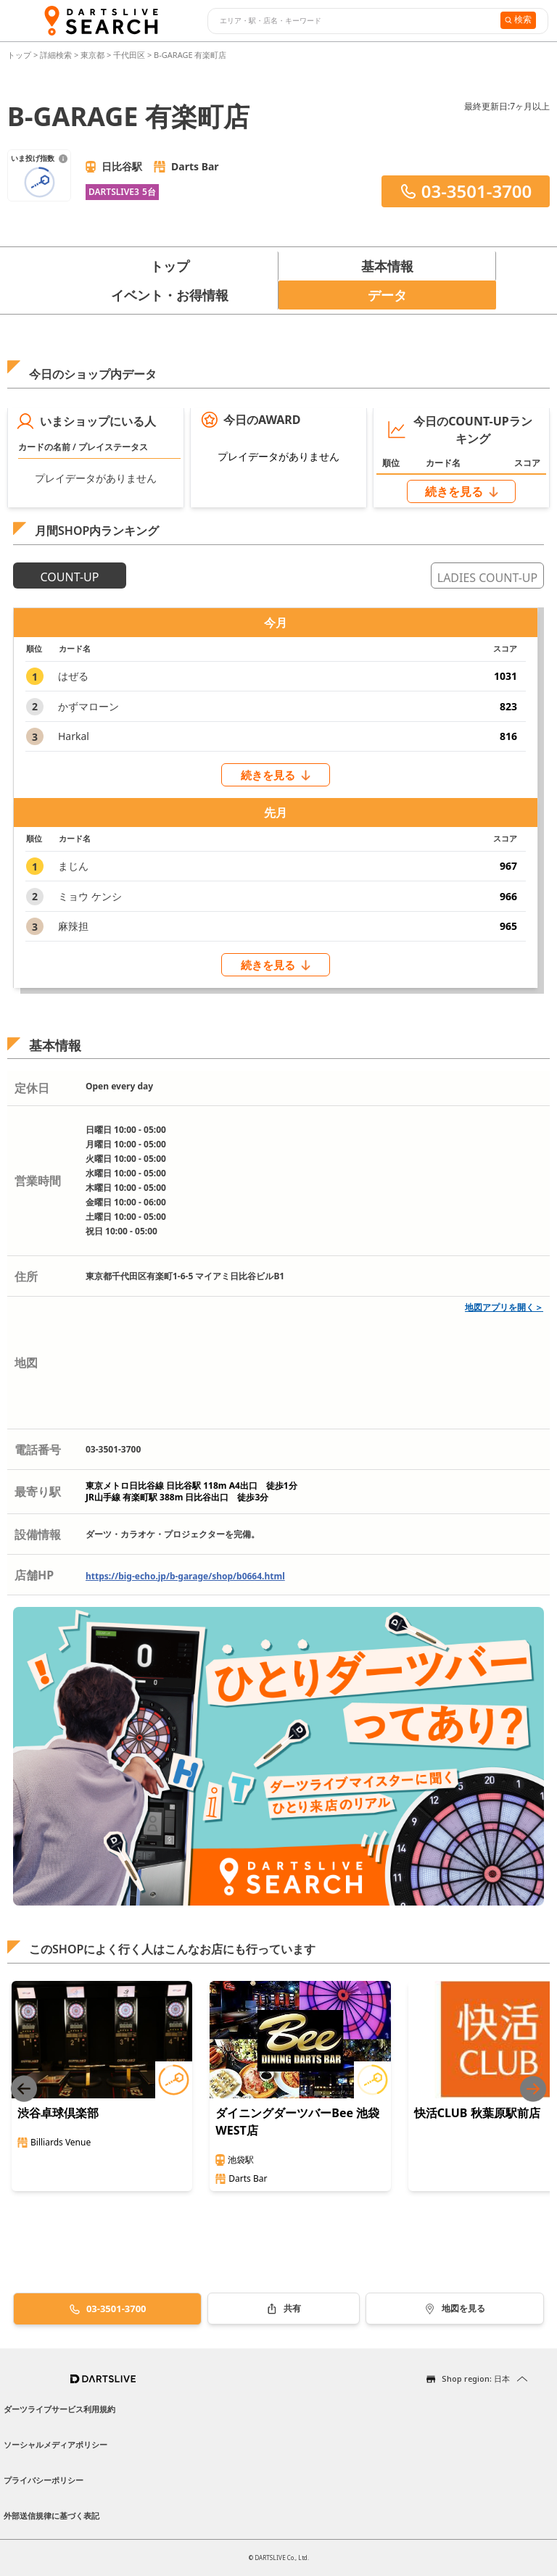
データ (387, 295)
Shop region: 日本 (476, 2378)
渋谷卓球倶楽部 (58, 2113)
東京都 (92, 54)
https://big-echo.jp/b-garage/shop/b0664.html (185, 1576)
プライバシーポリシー (43, 2480)
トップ (20, 54)
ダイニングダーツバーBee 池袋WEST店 (297, 2121)
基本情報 (387, 266)
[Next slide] (533, 2088)
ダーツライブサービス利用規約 (59, 2408)
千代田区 (129, 54)
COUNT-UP (70, 577)
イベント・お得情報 (169, 295)
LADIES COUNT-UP (487, 578)
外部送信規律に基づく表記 (51, 2515)
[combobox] (352, 21)
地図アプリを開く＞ (504, 1307)
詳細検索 (57, 54)
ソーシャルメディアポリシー (55, 2444)
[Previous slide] (24, 2088)
